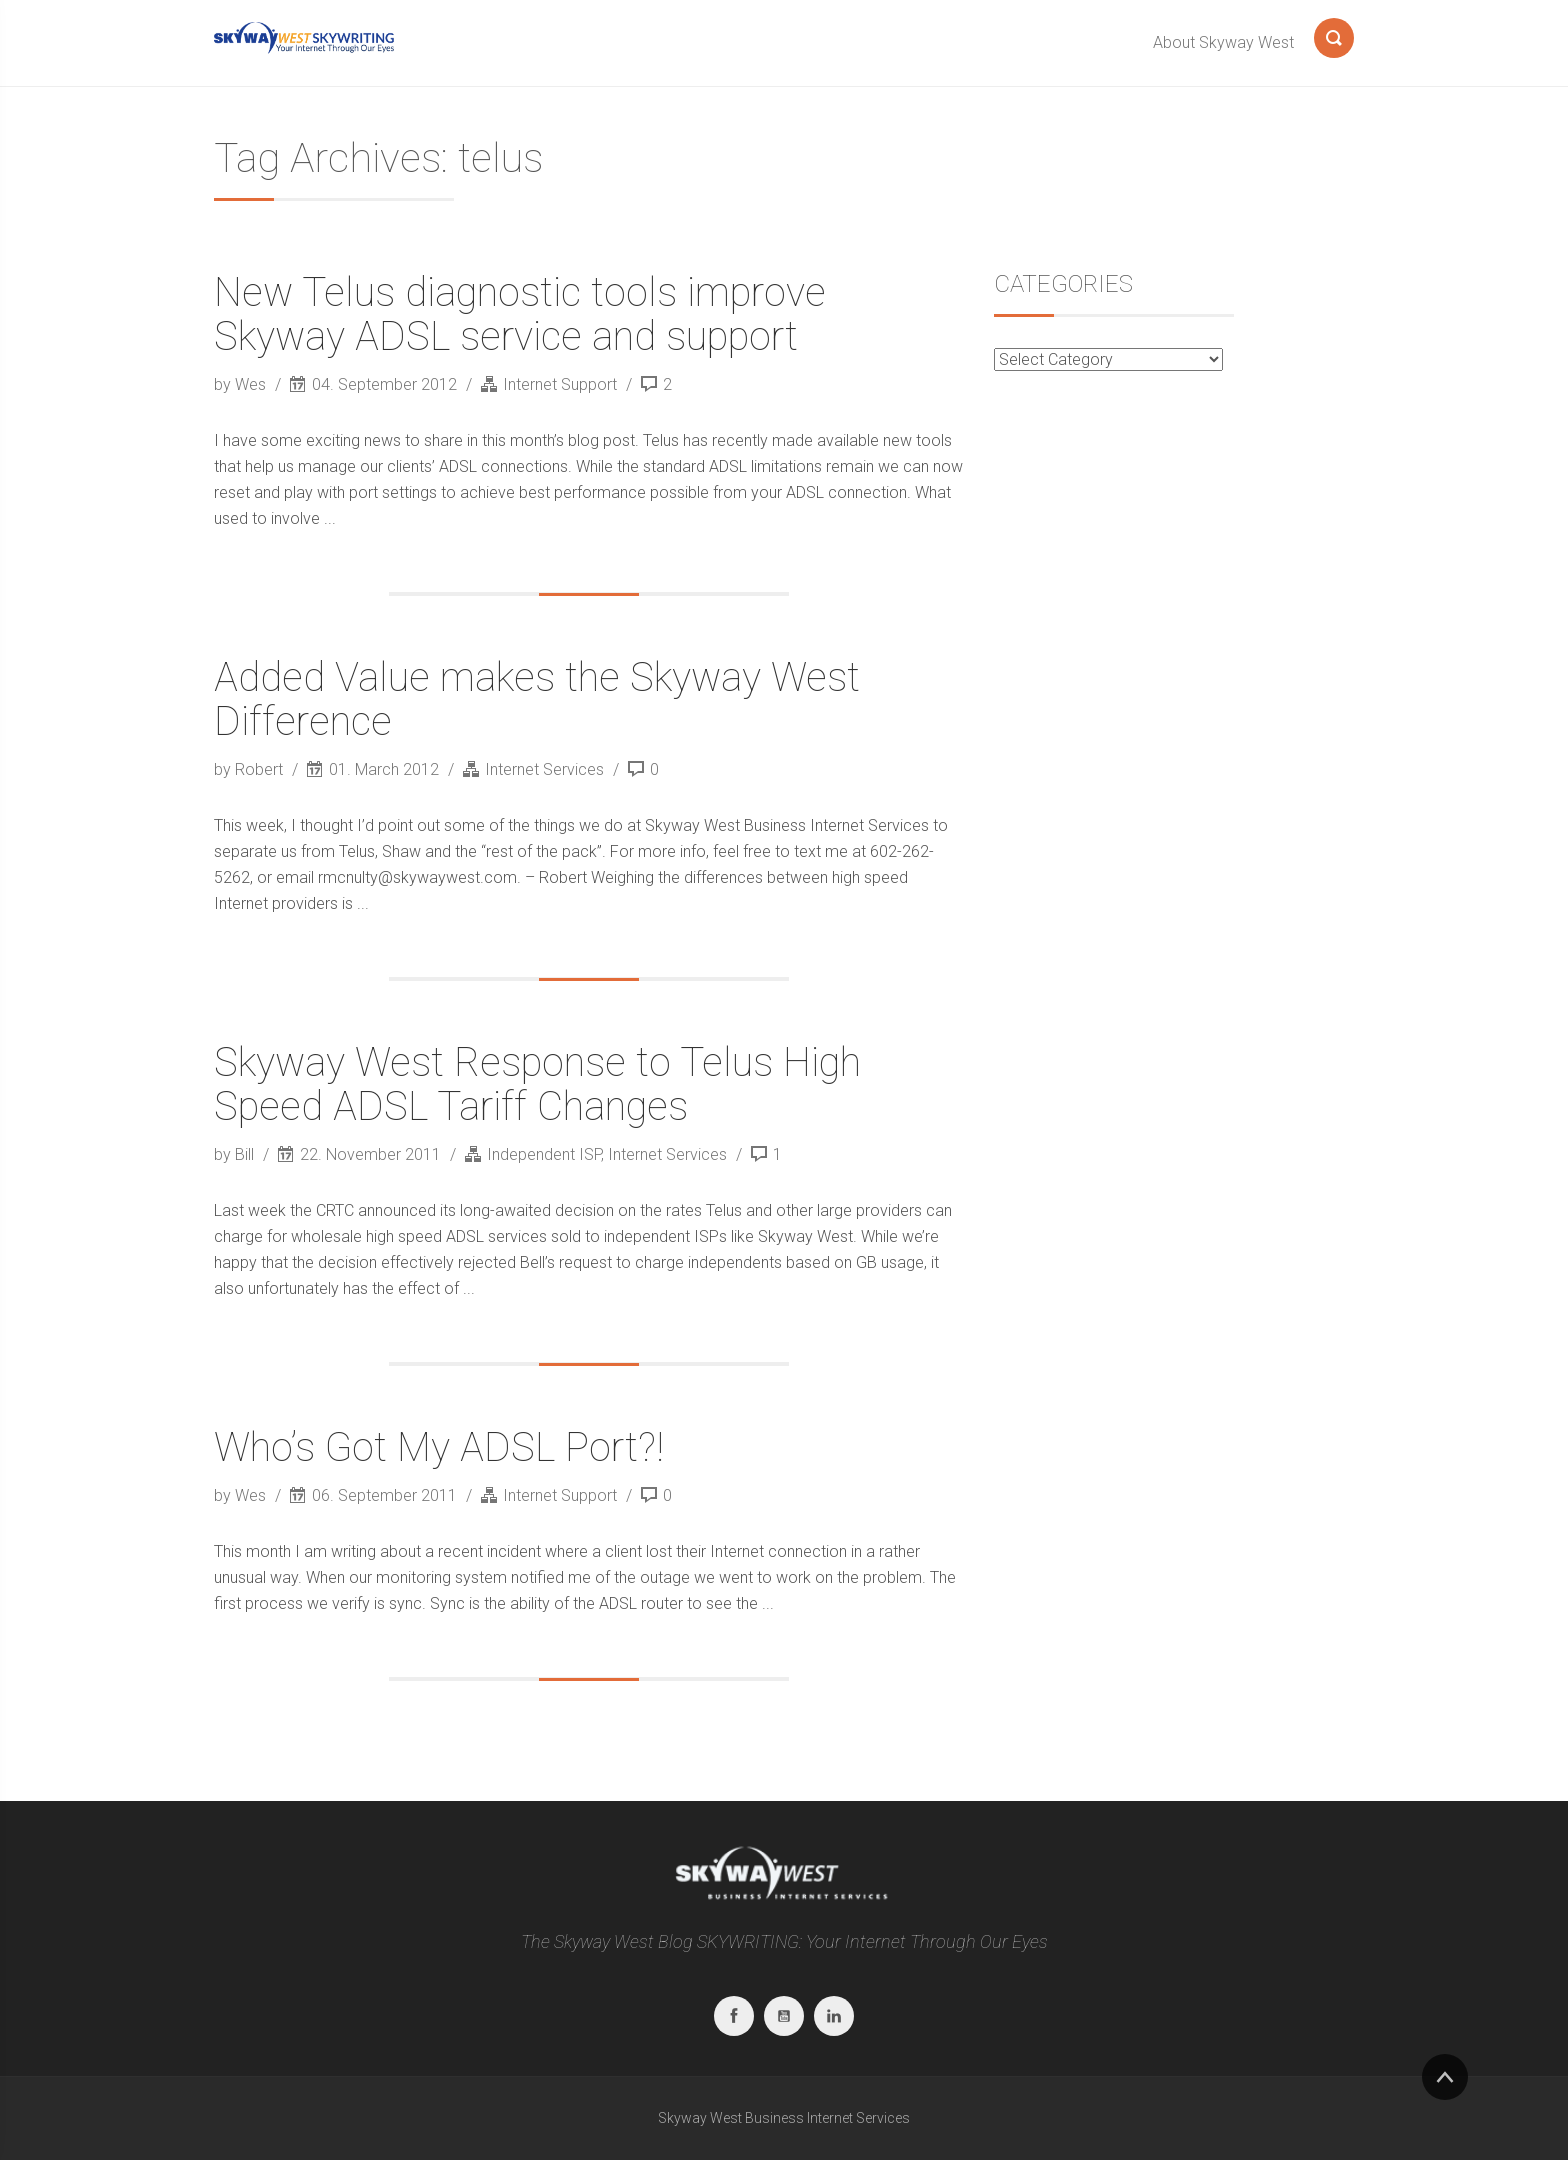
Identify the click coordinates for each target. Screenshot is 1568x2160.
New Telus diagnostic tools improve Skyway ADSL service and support (520, 314)
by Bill (236, 1154)
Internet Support (560, 384)
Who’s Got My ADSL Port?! (439, 1447)
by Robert (250, 769)
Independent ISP (544, 1154)
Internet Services (544, 769)
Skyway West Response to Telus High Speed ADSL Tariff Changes (537, 1084)
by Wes (242, 384)
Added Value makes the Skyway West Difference (537, 699)
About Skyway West (1223, 42)
